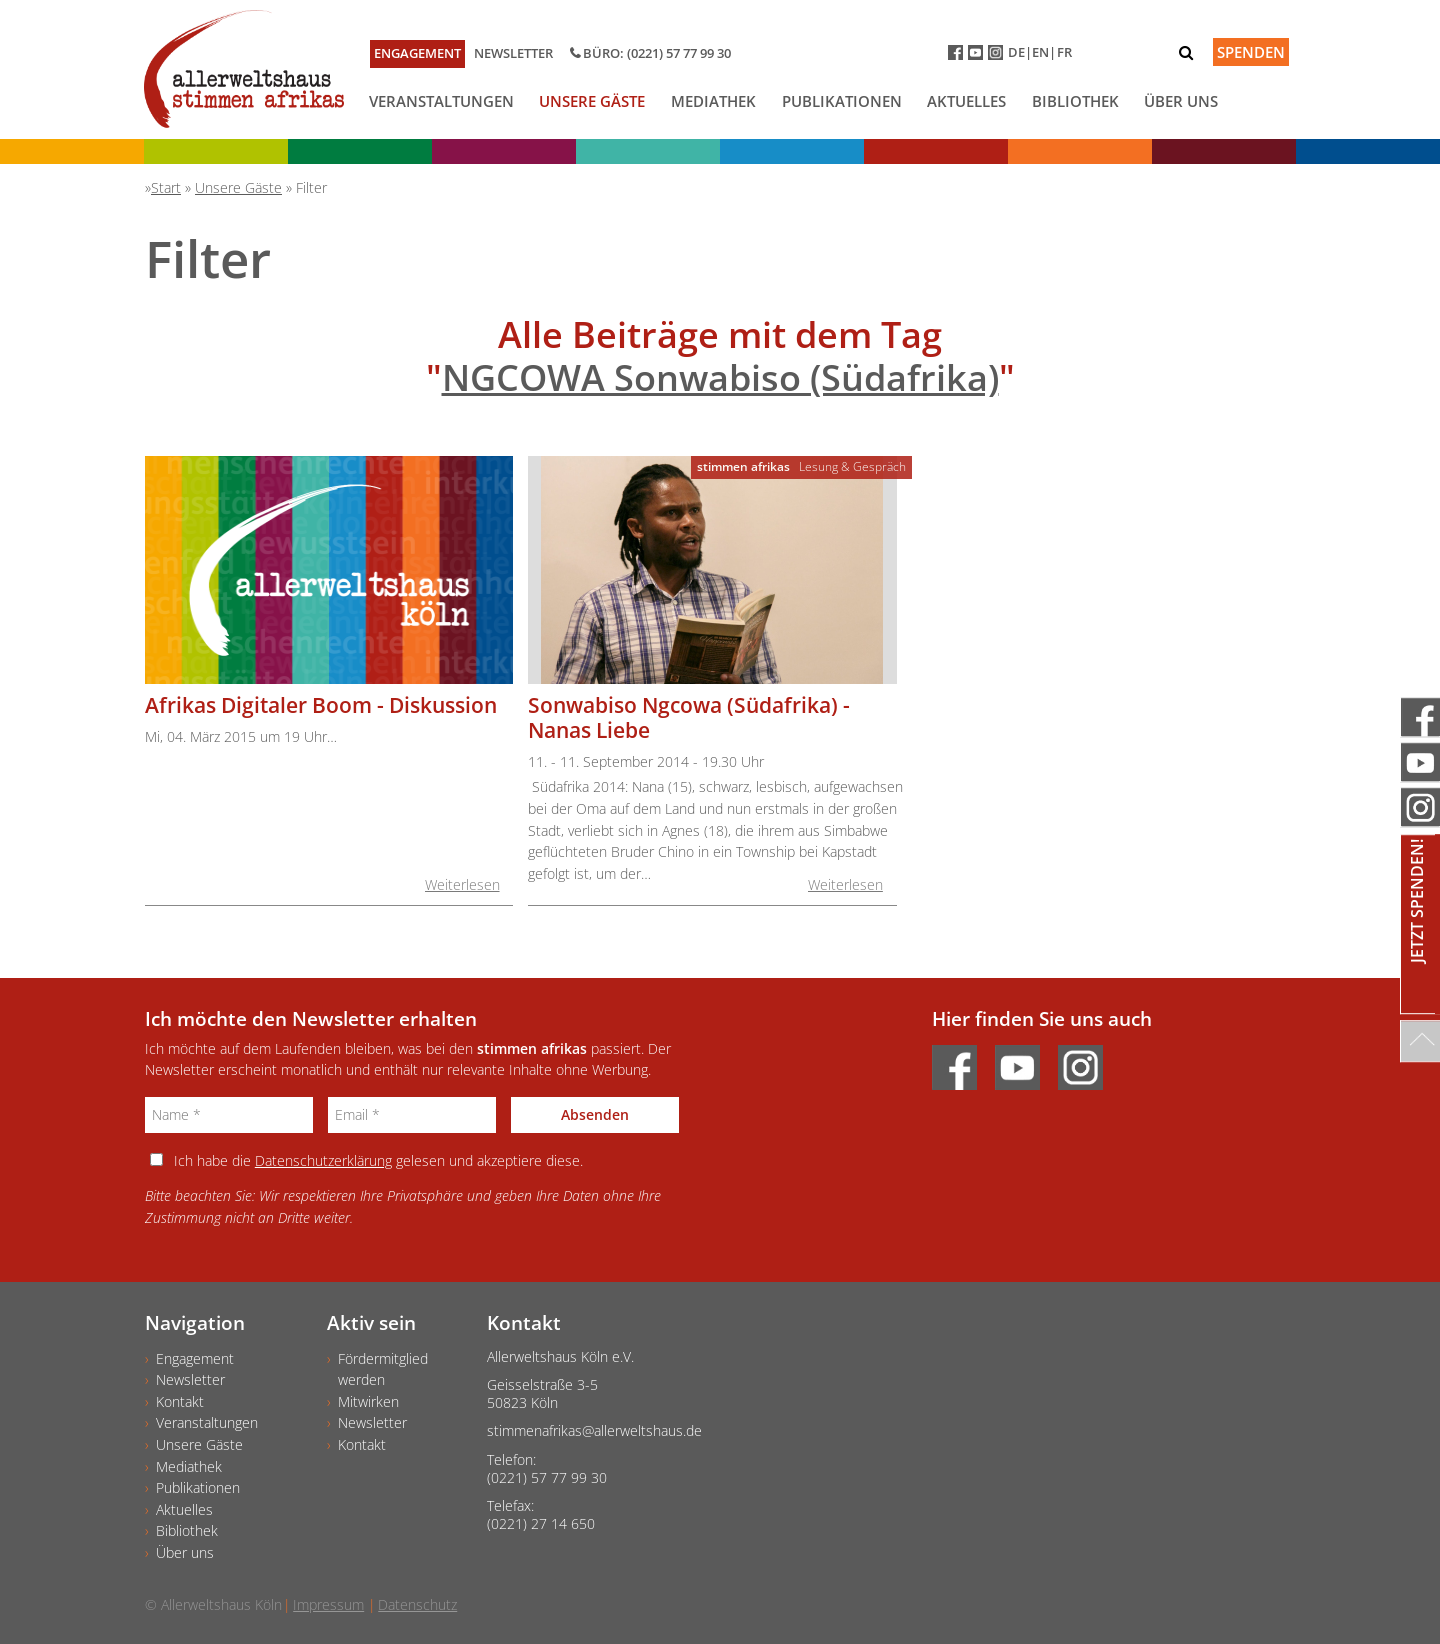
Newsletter (513, 53)
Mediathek (713, 101)
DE (1016, 52)
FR (1064, 52)
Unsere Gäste (592, 101)
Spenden (1251, 52)
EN (1040, 52)
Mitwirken (368, 1401)
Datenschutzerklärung (323, 1160)
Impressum (328, 1604)
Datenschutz (417, 1604)
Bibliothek (1075, 101)
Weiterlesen (462, 884)
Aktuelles (966, 101)
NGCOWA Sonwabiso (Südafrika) (720, 377)
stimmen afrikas (743, 466)
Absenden (595, 1114)
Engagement (417, 53)
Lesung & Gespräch (852, 466)
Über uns (1181, 101)
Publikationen (842, 101)
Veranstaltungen (441, 101)
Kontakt (180, 1401)
